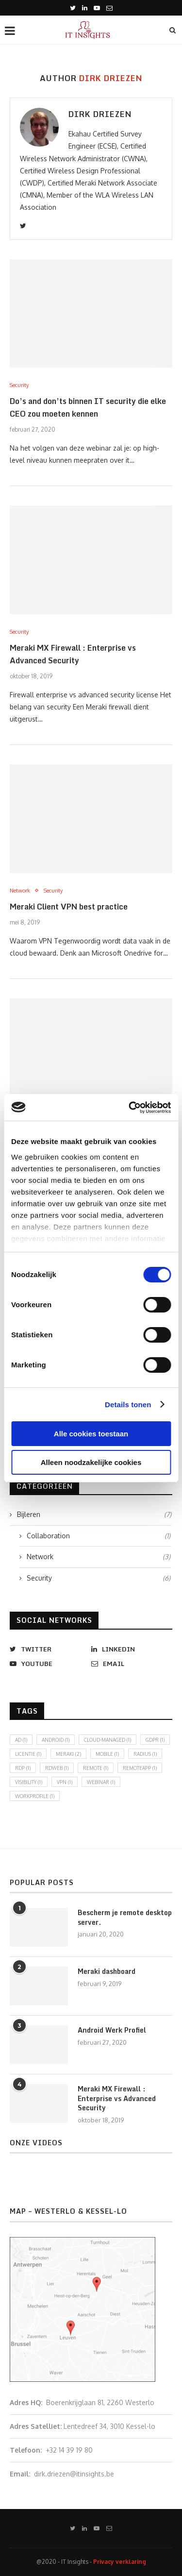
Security (19, 385)
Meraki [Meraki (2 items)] (68, 1754)
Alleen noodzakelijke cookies (91, 1462)
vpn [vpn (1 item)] (64, 1782)
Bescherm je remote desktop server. (125, 1917)
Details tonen (128, 1404)
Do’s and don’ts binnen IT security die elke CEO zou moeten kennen (88, 407)
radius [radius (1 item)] (145, 1754)
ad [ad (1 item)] (21, 1740)
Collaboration (98, 1536)
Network (20, 891)
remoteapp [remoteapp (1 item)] (140, 1768)
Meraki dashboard (106, 1971)
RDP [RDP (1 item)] (23, 1768)
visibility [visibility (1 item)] (28, 1782)
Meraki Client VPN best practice (69, 906)
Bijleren (94, 1514)
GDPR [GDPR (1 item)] (155, 1740)
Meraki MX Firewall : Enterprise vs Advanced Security (73, 654)
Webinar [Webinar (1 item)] (101, 1782)
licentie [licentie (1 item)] (28, 1754)
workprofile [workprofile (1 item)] (34, 1796)
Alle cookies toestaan (91, 1434)
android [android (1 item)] (55, 1740)
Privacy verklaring (119, 2561)
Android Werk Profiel (112, 2030)
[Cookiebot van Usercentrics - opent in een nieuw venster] (129, 1107)
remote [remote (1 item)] (95, 1768)
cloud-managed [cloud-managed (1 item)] (107, 1740)
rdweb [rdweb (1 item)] (56, 1768)
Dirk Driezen (100, 114)
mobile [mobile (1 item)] (107, 1754)
